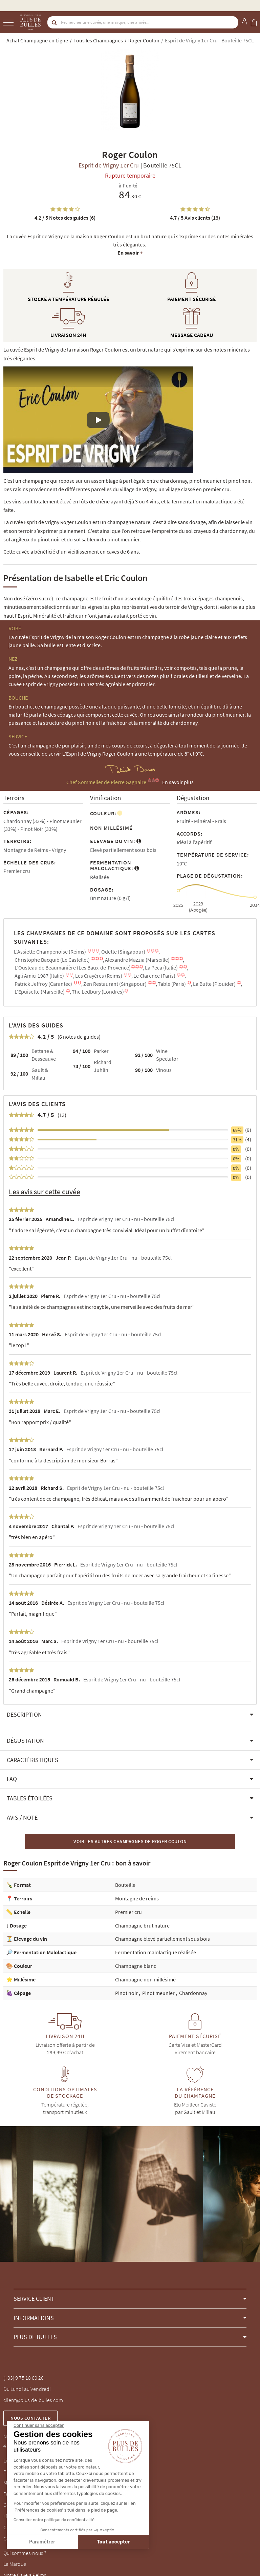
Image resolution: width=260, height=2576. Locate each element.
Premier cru (128, 1912)
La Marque (14, 2563)
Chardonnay (193, 1993)
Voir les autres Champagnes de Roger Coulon (130, 1841)
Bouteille (125, 1884)
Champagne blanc (135, 1965)
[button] (130, 1714)
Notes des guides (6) (65, 217)
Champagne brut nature (142, 1925)
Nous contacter (30, 2418)
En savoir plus (178, 782)
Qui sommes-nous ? (24, 2553)
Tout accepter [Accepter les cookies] (54, 2542)
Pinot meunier (159, 1993)
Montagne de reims (137, 1898)
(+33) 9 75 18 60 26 (23, 2377)
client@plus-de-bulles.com (33, 2400)
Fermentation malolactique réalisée (155, 1952)
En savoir (130, 252)
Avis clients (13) (195, 217)
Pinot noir (127, 1993)
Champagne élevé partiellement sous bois (162, 1938)
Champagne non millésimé (145, 1979)
